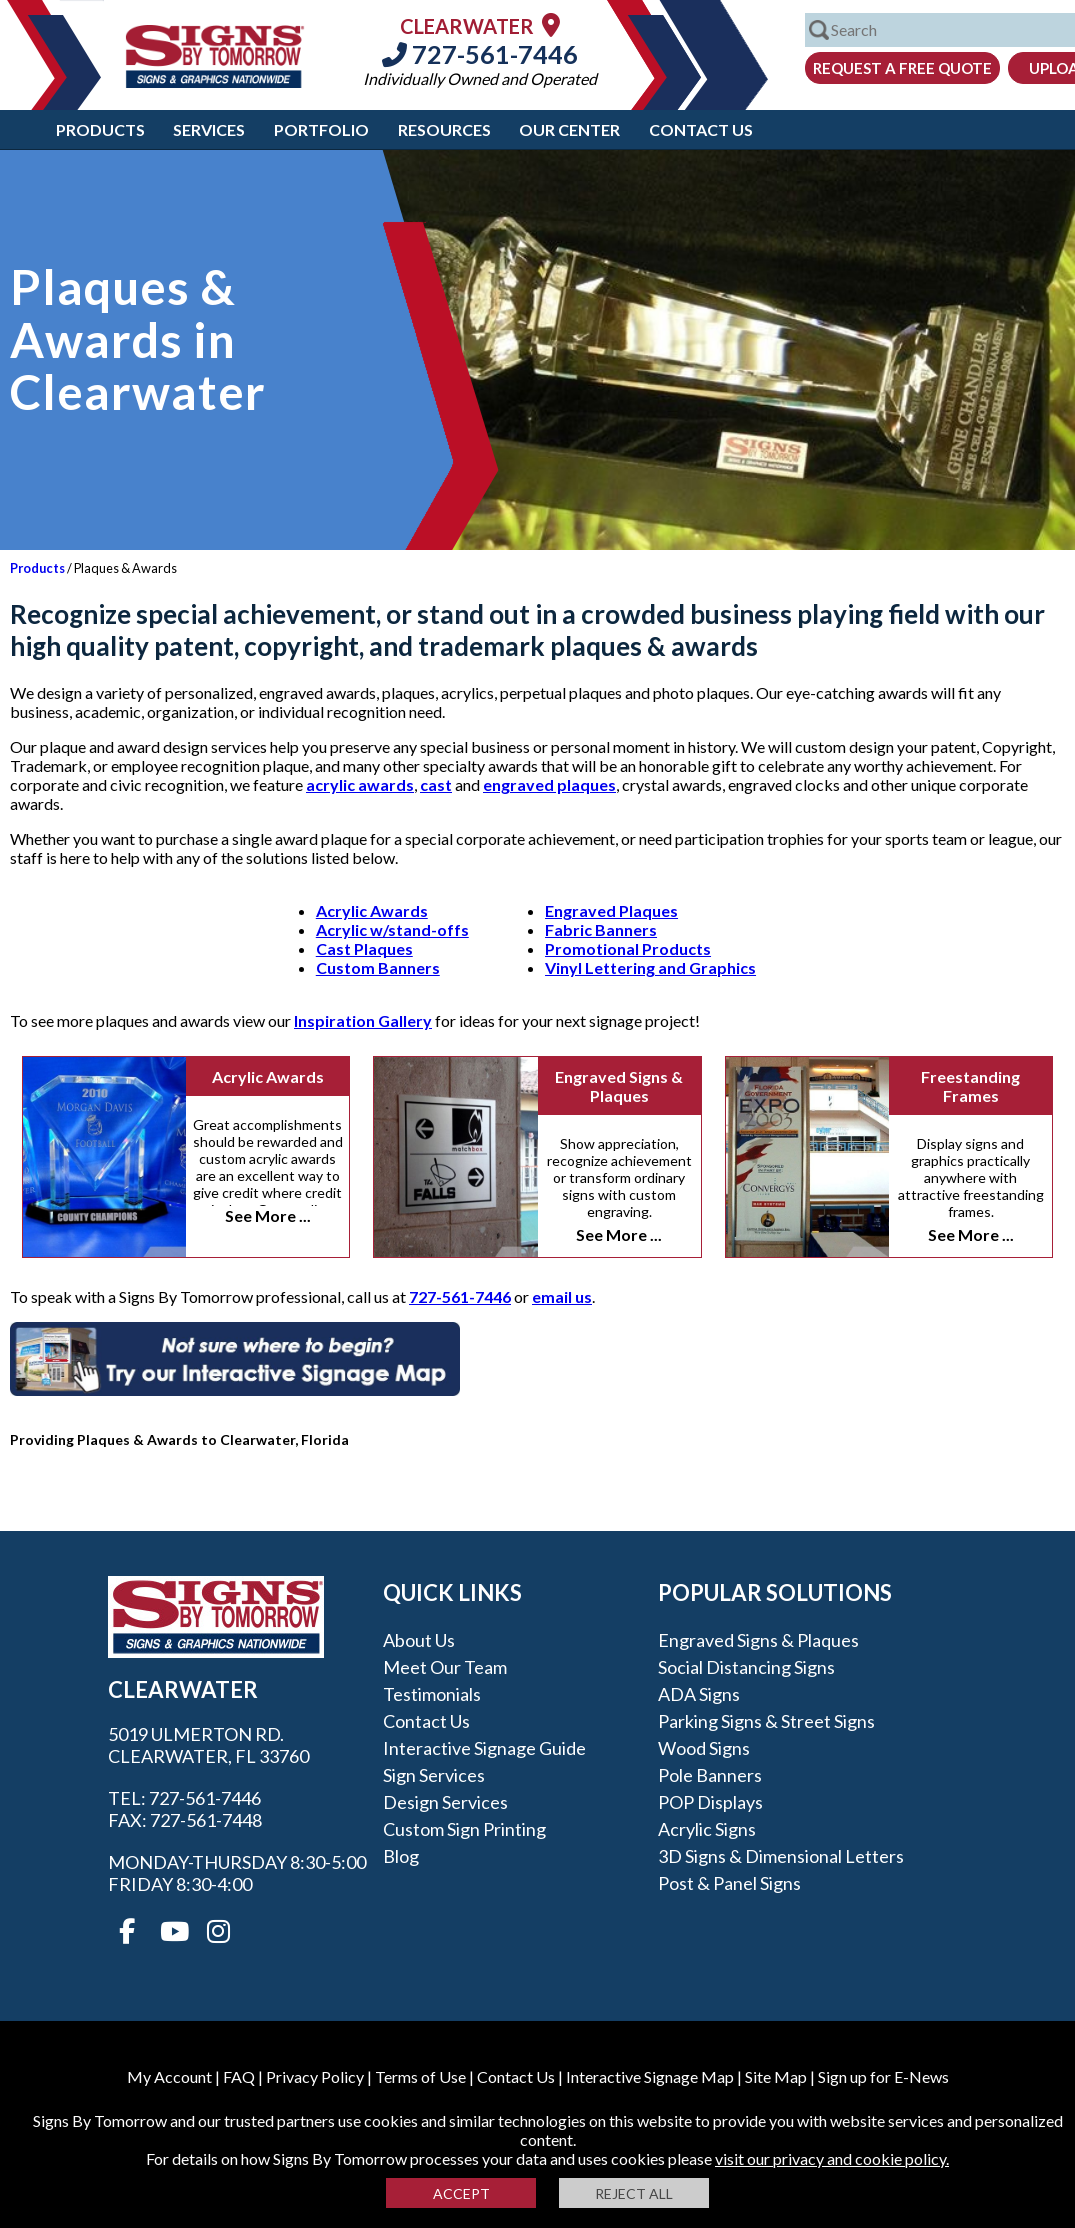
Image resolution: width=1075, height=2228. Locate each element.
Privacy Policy (315, 2076)
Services (209, 129)
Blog (401, 1856)
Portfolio (321, 129)
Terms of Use (420, 2076)
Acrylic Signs (707, 1829)
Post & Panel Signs (729, 1883)
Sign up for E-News (883, 2076)
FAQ (239, 2076)
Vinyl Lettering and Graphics (650, 967)
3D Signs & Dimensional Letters (781, 1856)
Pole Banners (710, 1775)
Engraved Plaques (611, 910)
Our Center (569, 129)
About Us (419, 1640)
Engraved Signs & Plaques (619, 1086)
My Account (169, 2076)
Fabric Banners (601, 929)
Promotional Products (628, 948)
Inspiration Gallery (363, 1020)
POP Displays (710, 1802)
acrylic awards (360, 784)
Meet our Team (445, 1667)
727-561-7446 (480, 54)
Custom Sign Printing (464, 1829)
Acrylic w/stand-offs (392, 929)
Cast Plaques (364, 948)
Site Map (776, 2076)
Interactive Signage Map (650, 2076)
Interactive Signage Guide (484, 1748)
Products (100, 129)
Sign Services (434, 1775)
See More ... (268, 1215)
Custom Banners (378, 967)
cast (436, 784)
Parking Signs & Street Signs (766, 1721)
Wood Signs (704, 1748)
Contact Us (701, 129)
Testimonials (432, 1694)
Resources (444, 129)
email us (562, 1296)
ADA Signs (699, 1694)
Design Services (445, 1802)
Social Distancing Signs (746, 1667)
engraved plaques (549, 784)
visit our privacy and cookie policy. (832, 2158)
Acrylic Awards (372, 910)
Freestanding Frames (970, 1086)
